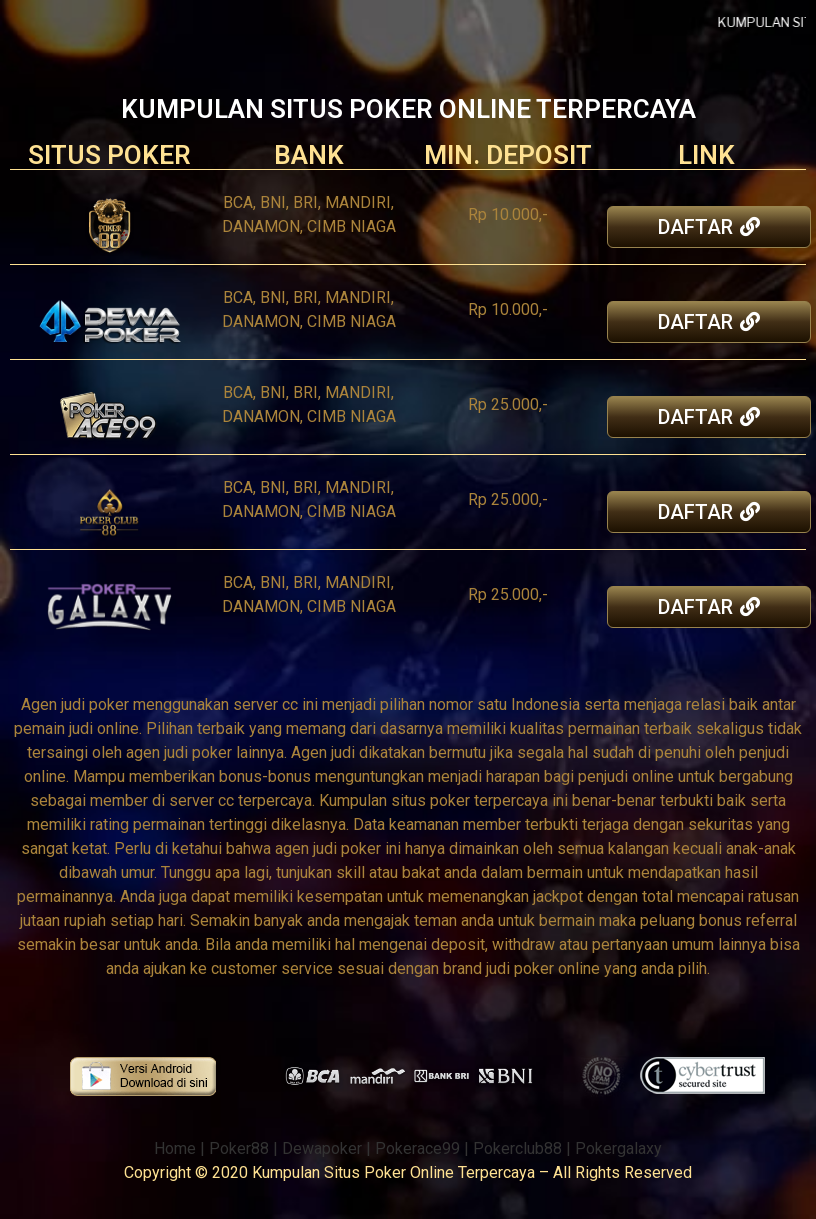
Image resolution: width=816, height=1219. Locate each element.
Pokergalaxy (618, 1148)
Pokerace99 (417, 1148)
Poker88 (239, 1148)
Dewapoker (322, 1148)
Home (175, 1148)
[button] (710, 227)
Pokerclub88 (517, 1148)
